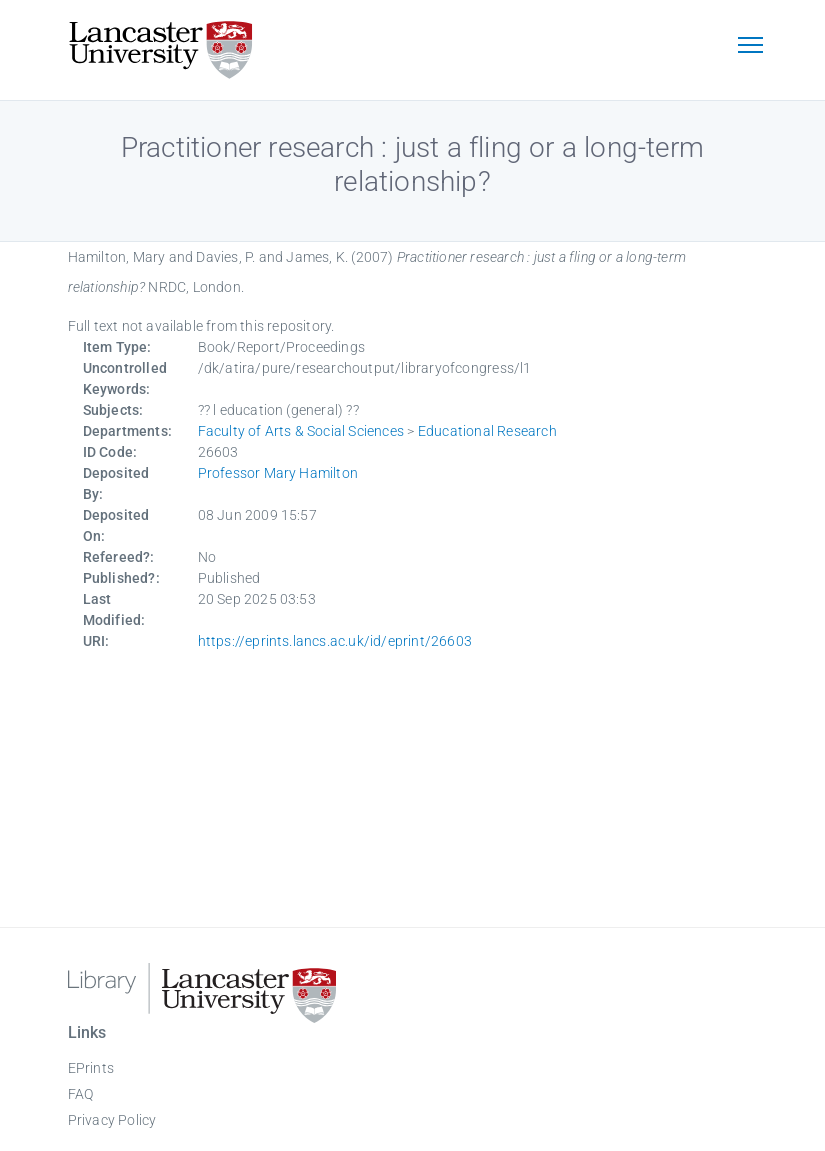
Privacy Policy (112, 1120)
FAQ (81, 1094)
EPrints (91, 1068)
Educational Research (487, 431)
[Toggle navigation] (751, 47)
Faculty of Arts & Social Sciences (301, 431)
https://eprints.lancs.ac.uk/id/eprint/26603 (335, 641)
